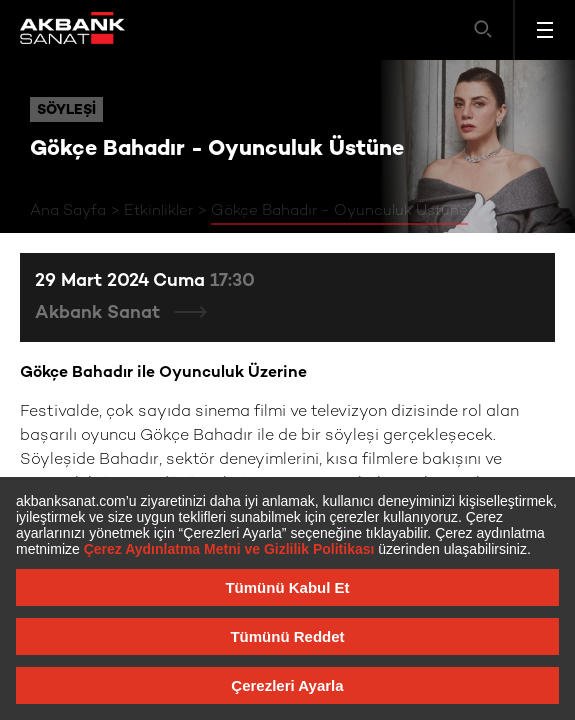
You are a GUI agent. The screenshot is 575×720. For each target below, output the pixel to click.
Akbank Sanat (100, 313)
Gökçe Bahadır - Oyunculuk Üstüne (339, 211)
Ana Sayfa (68, 211)
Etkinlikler (158, 211)
